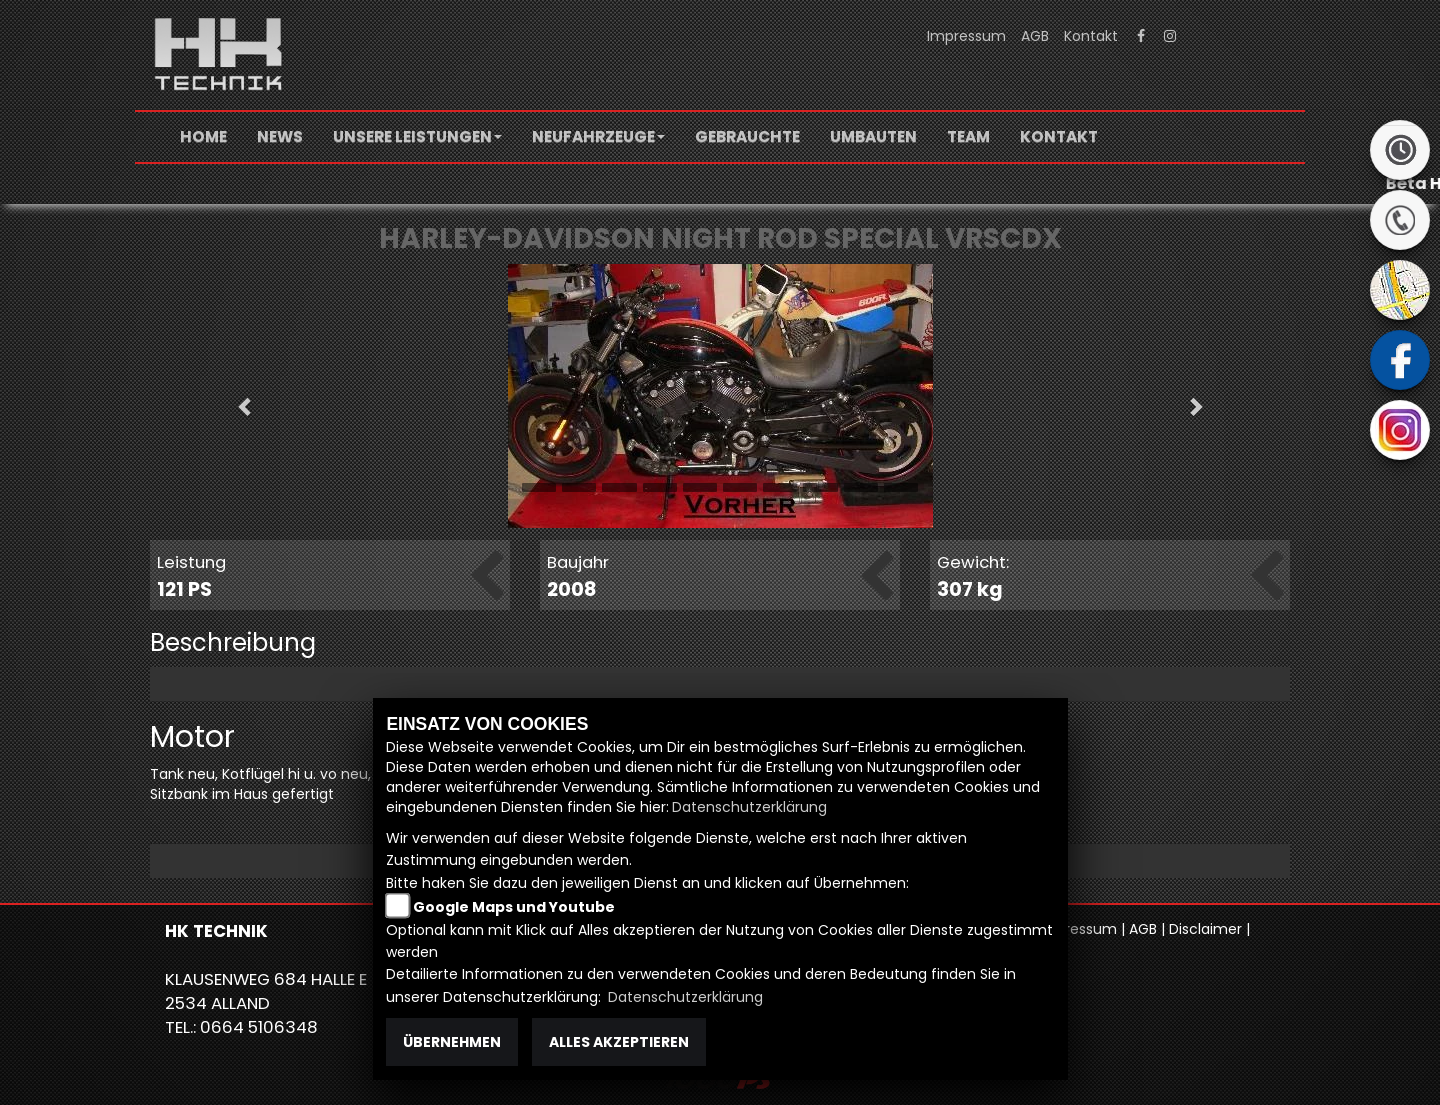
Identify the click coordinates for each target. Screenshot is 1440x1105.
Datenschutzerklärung (749, 807)
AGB (1035, 36)
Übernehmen (452, 1042)
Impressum (966, 36)
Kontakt (1091, 36)
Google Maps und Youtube (514, 907)
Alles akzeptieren (619, 1042)
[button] (417, 137)
